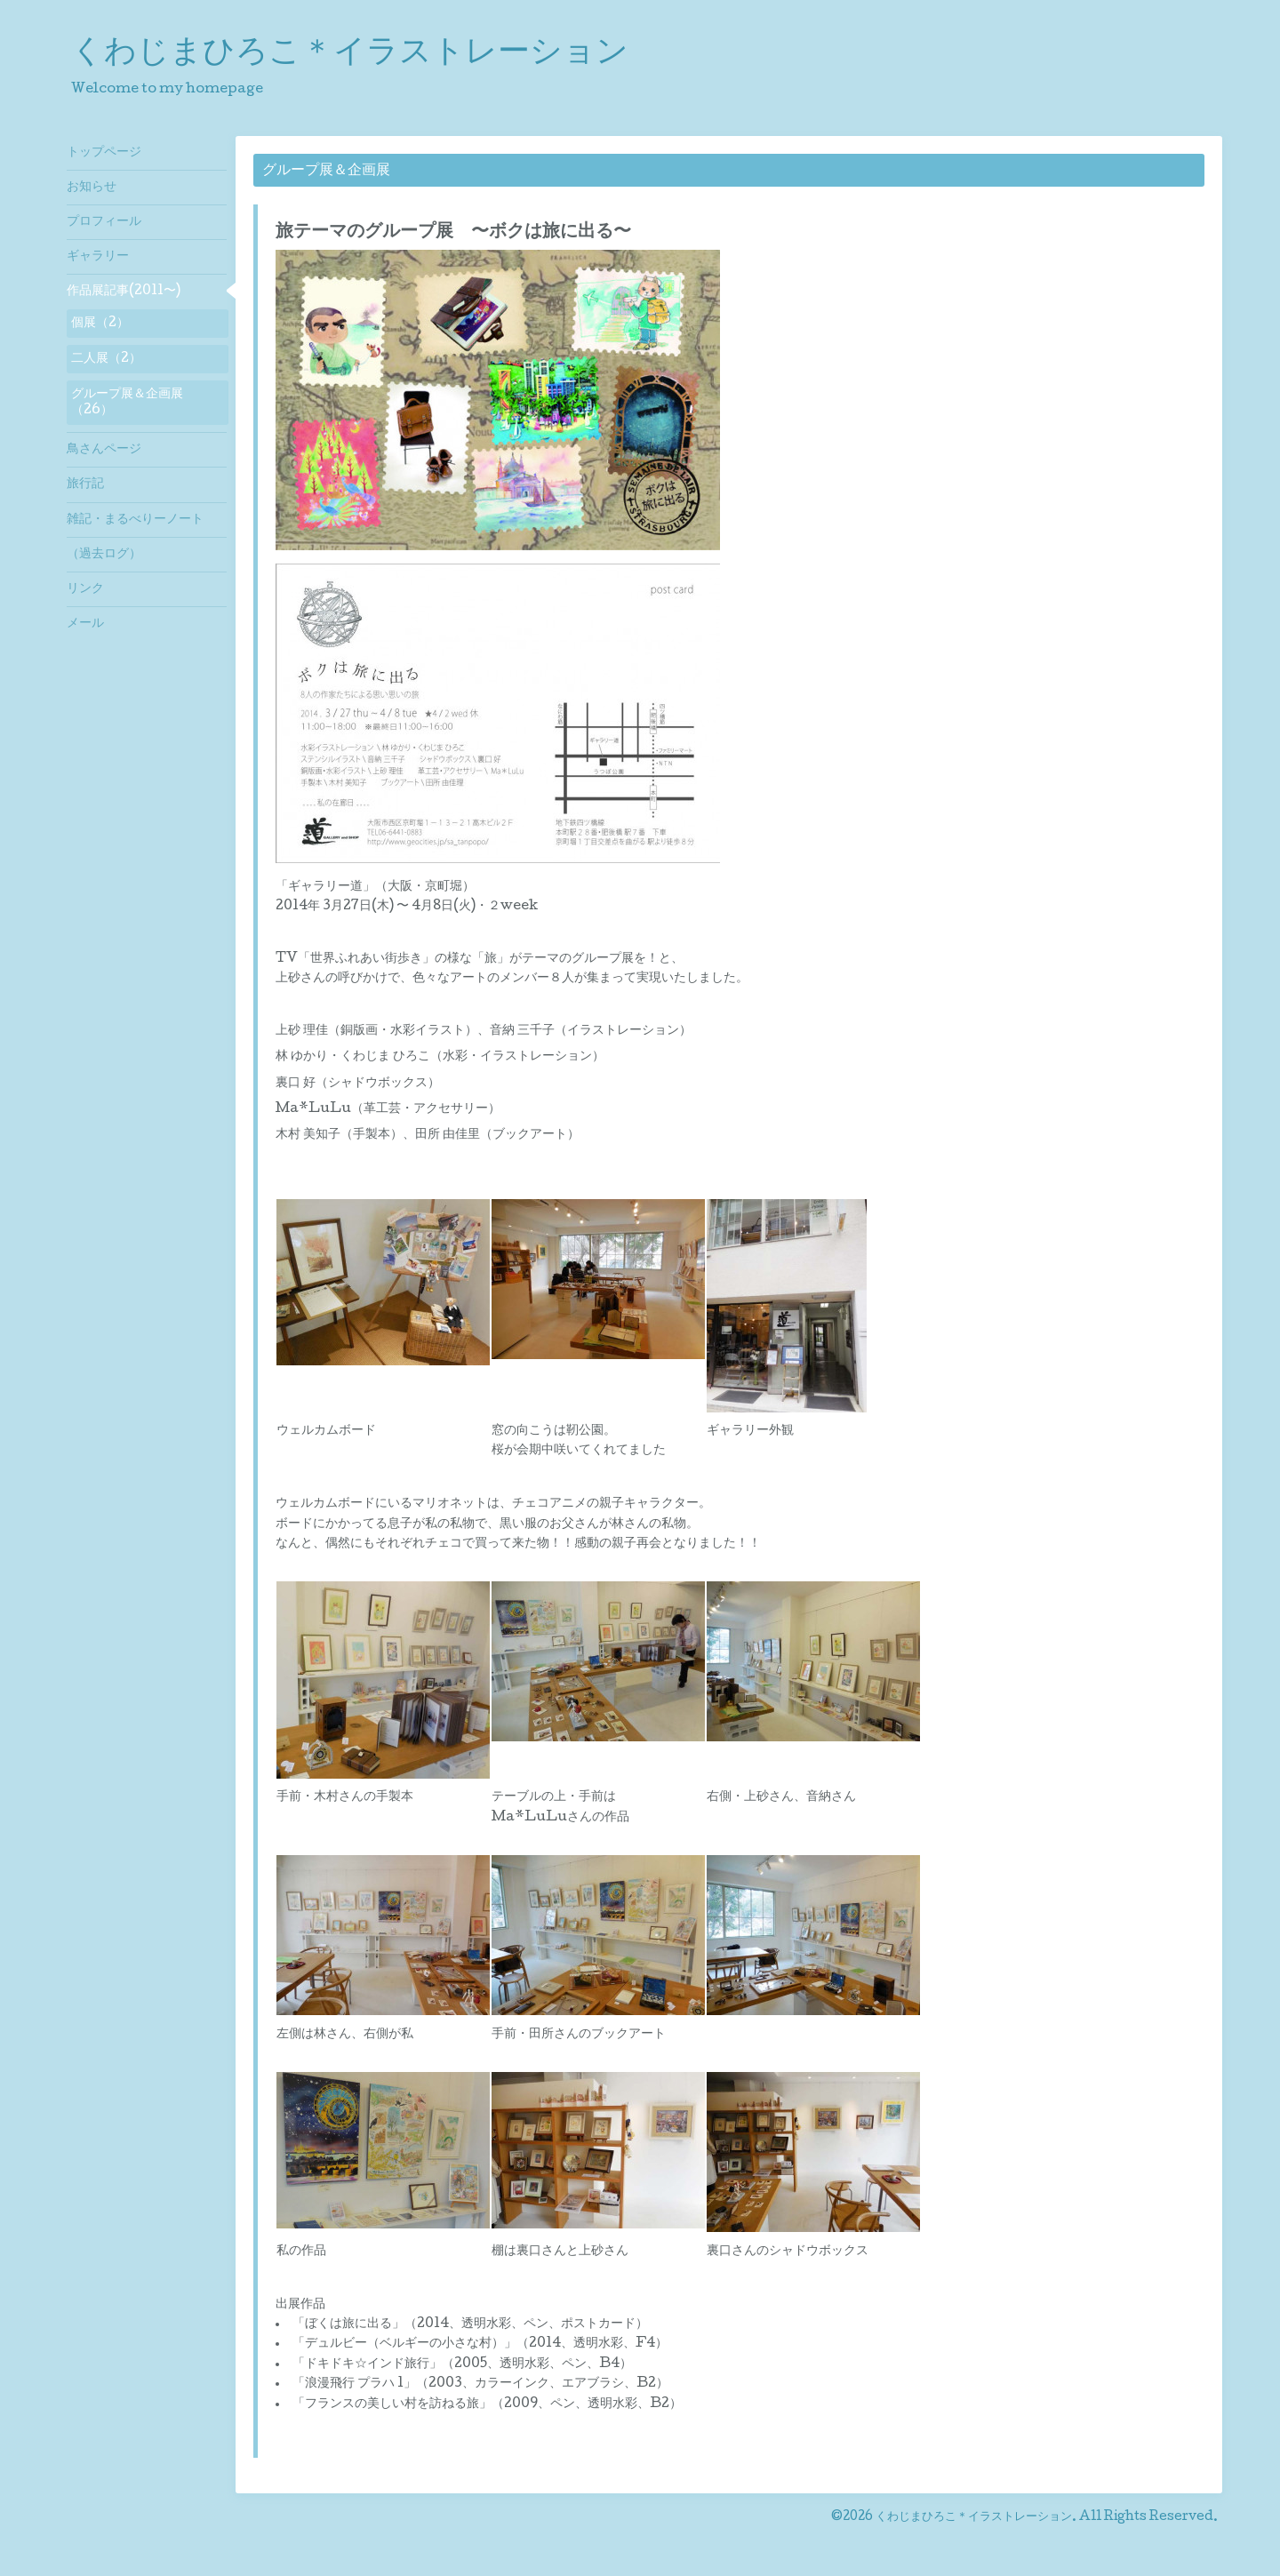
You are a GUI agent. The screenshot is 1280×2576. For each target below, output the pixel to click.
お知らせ (91, 187)
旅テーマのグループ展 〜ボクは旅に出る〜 (453, 233)
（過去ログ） (104, 555)
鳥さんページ (104, 450)
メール (85, 624)
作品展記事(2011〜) (123, 291)
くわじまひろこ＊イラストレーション (349, 54)
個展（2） (100, 323)
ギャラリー (98, 257)
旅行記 (85, 484)
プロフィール (104, 222)
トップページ (104, 153)
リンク (85, 589)
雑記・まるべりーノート (135, 520)
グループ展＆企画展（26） (127, 403)
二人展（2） (106, 359)
